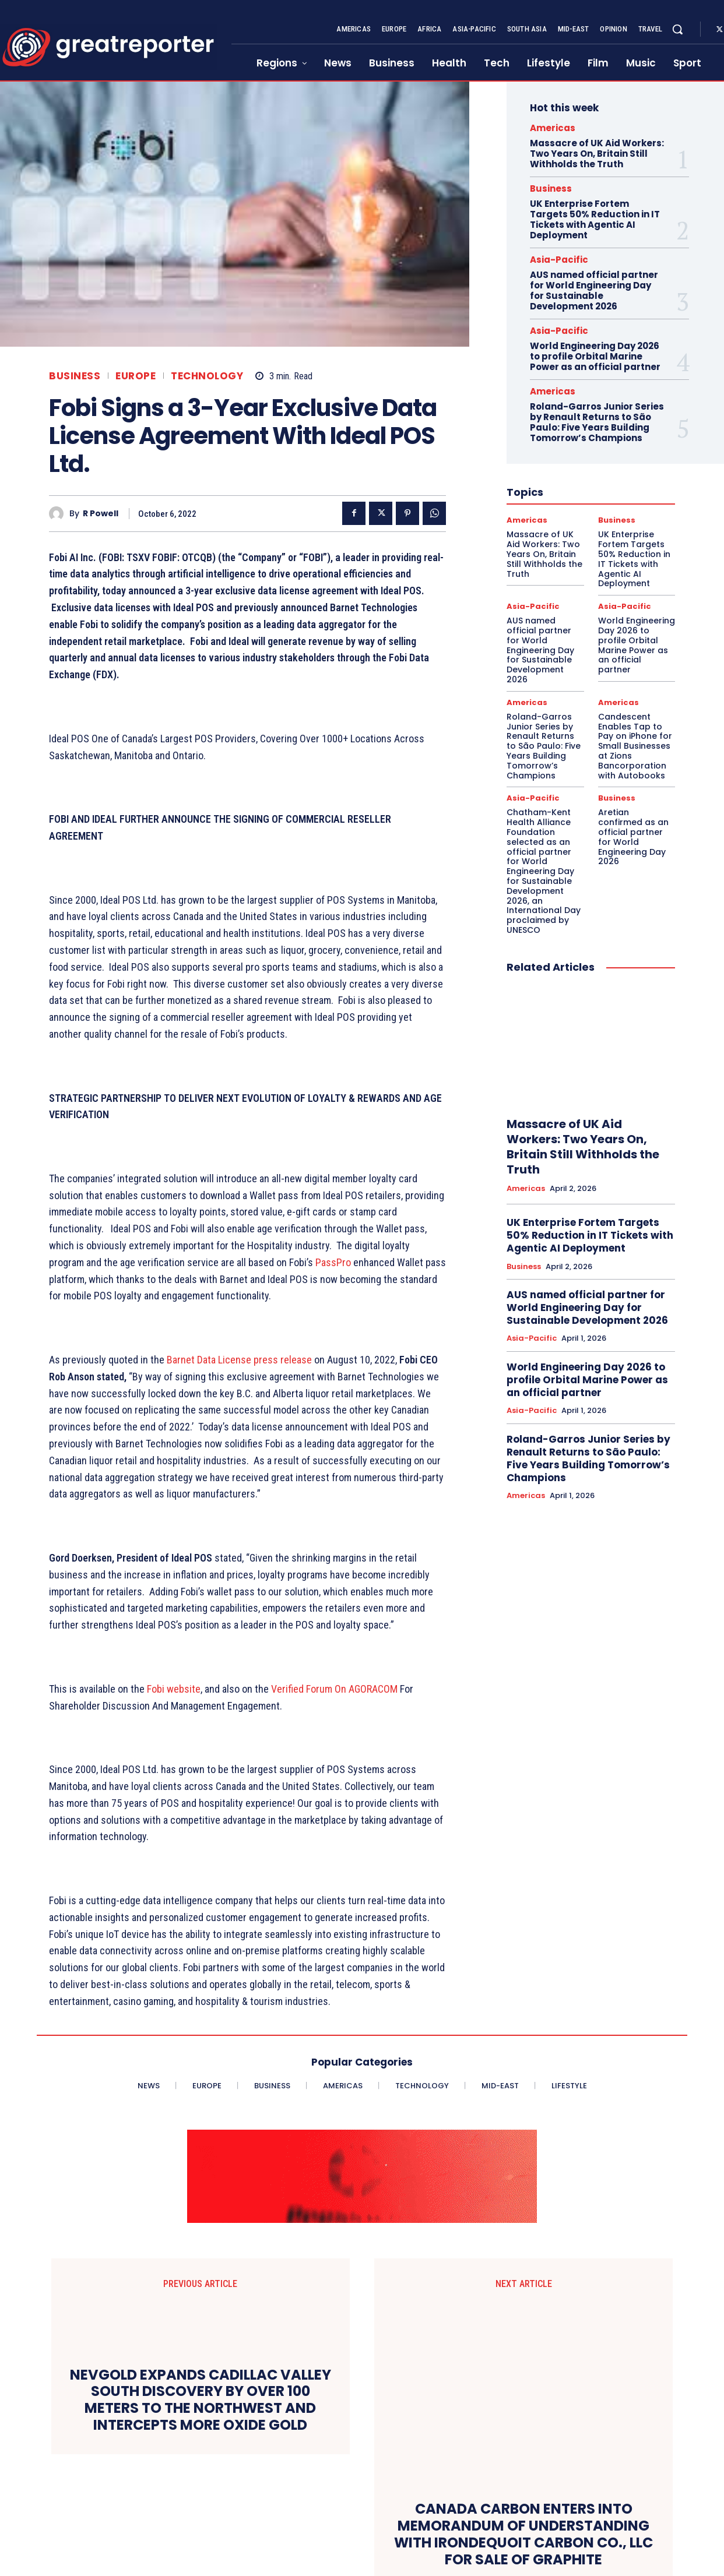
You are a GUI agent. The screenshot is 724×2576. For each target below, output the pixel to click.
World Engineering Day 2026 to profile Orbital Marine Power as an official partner (595, 356)
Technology (207, 376)
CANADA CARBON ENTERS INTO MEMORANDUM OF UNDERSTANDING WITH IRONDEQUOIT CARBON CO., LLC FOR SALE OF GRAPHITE (523, 2411)
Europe (135, 376)
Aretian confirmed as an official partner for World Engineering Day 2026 (633, 836)
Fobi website (174, 1689)
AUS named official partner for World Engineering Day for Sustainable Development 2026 (594, 290)
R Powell (100, 514)
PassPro (333, 1262)
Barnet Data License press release (239, 1360)
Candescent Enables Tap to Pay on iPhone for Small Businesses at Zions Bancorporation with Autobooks (635, 746)
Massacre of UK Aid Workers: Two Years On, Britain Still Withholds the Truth (597, 153)
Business (74, 376)
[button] (677, 29)
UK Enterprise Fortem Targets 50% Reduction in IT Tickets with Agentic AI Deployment (595, 219)
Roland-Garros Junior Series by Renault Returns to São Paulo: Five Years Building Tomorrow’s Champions (597, 422)
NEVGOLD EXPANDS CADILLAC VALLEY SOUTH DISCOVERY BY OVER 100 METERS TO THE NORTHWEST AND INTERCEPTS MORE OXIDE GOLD (200, 2411)
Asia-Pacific (559, 259)
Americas (552, 128)
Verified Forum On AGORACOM (334, 1689)
